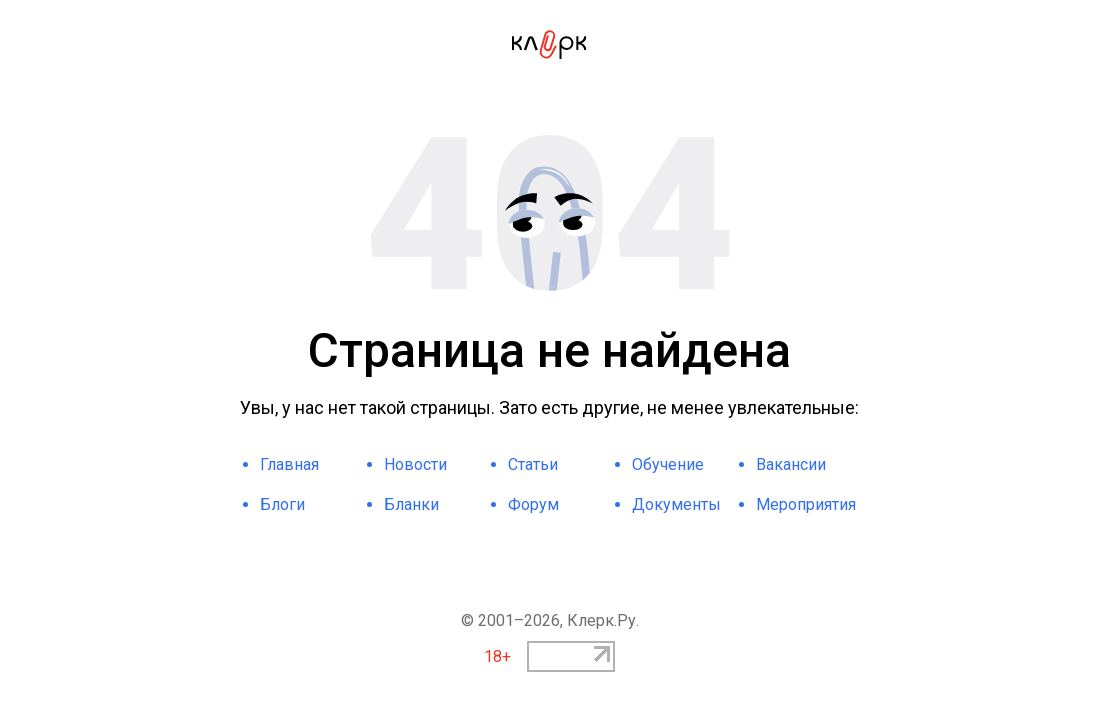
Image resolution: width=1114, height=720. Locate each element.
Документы (676, 504)
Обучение (668, 464)
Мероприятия (806, 504)
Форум (533, 504)
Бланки (411, 504)
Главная (289, 464)
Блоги (282, 504)
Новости (415, 464)
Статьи (533, 464)
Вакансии (791, 464)
